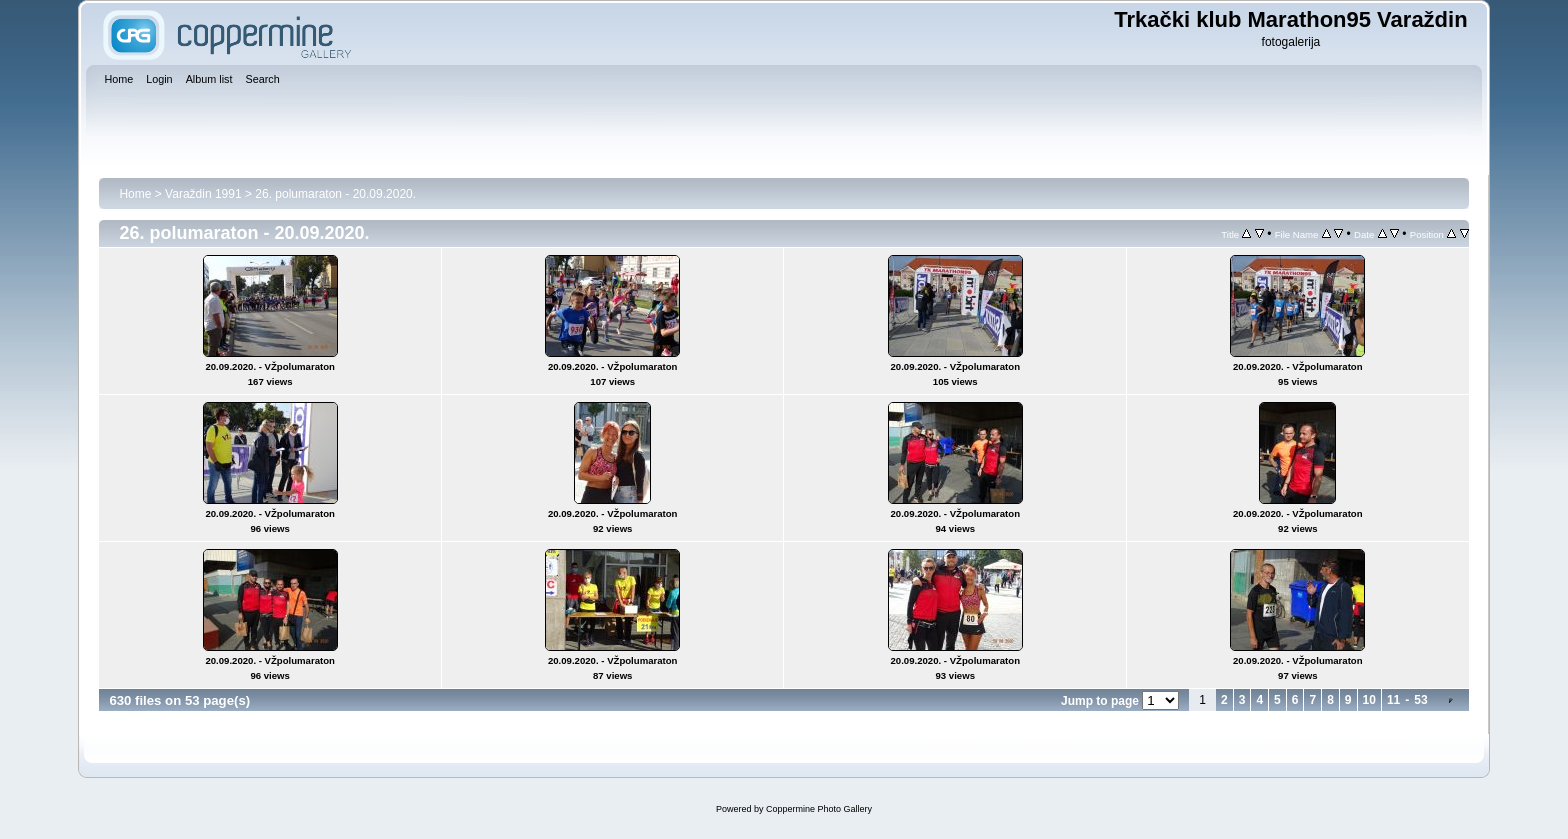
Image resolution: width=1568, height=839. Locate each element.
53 (1420, 700)
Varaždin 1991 (203, 194)
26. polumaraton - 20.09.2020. (335, 194)
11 (1393, 700)
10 (1369, 700)
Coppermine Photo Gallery (819, 809)
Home (135, 194)
